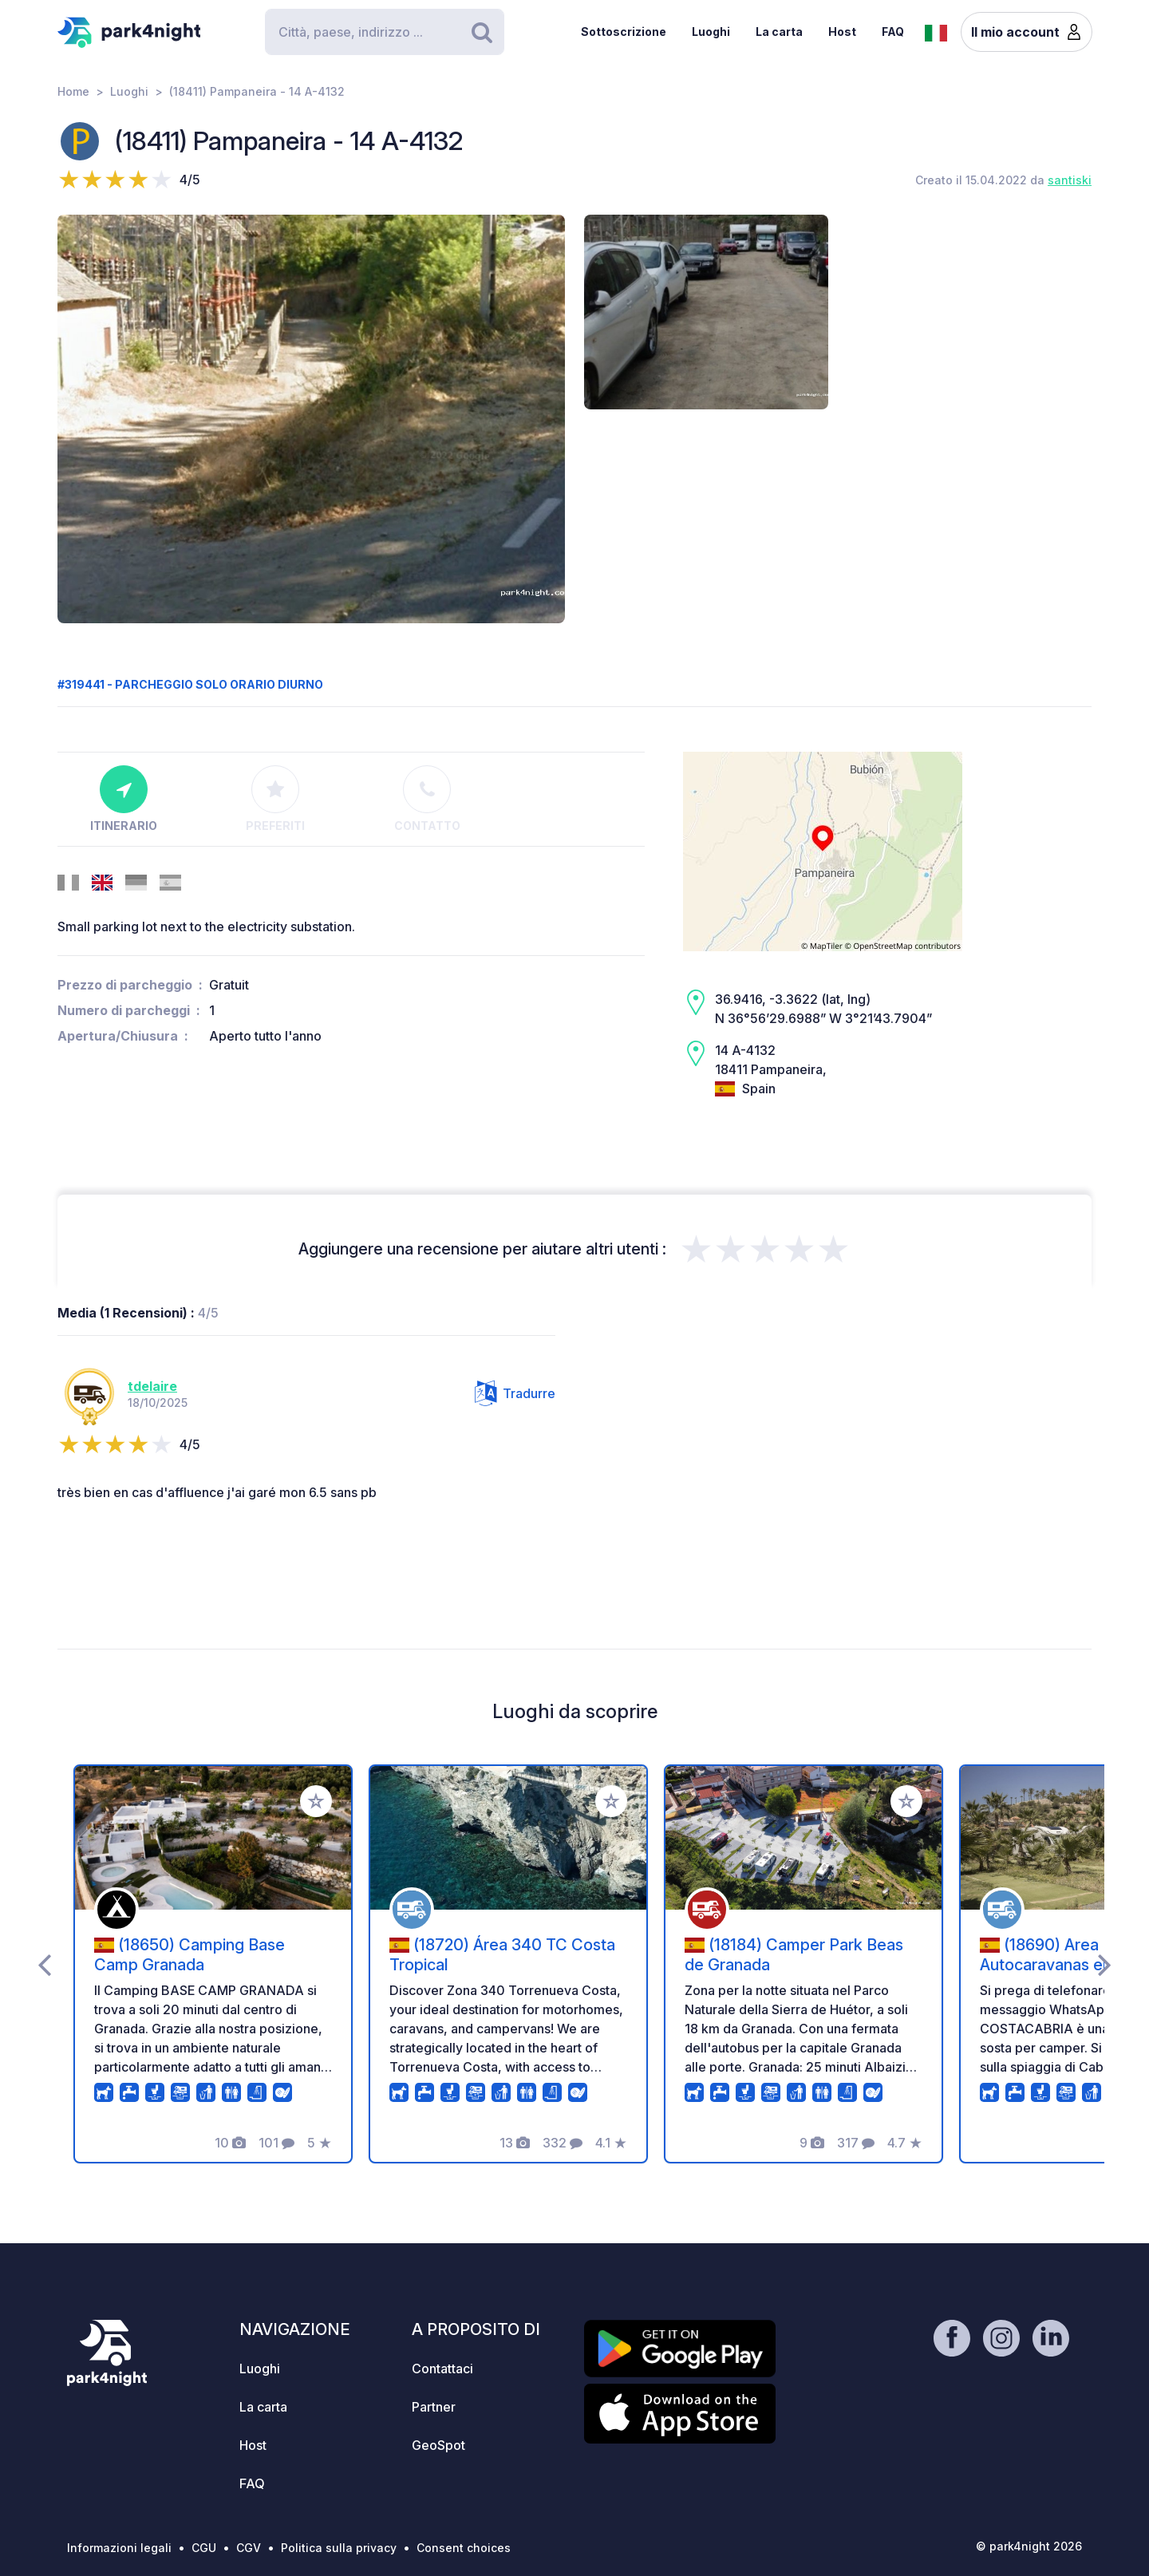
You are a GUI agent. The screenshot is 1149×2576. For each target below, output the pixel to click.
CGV (248, 2547)
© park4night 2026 (1029, 2546)
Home (73, 91)
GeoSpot (438, 2445)
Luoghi (711, 31)
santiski (1070, 180)
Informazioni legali (119, 2547)
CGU (204, 2547)
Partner (434, 2407)
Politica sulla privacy (339, 2547)
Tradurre (515, 1393)
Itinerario (123, 798)
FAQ (893, 31)
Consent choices (464, 2547)
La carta (779, 31)
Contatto (427, 798)
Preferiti (275, 798)
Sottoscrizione (623, 31)
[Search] (384, 32)
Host (842, 31)
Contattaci (442, 2368)
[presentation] (44, 1964)
